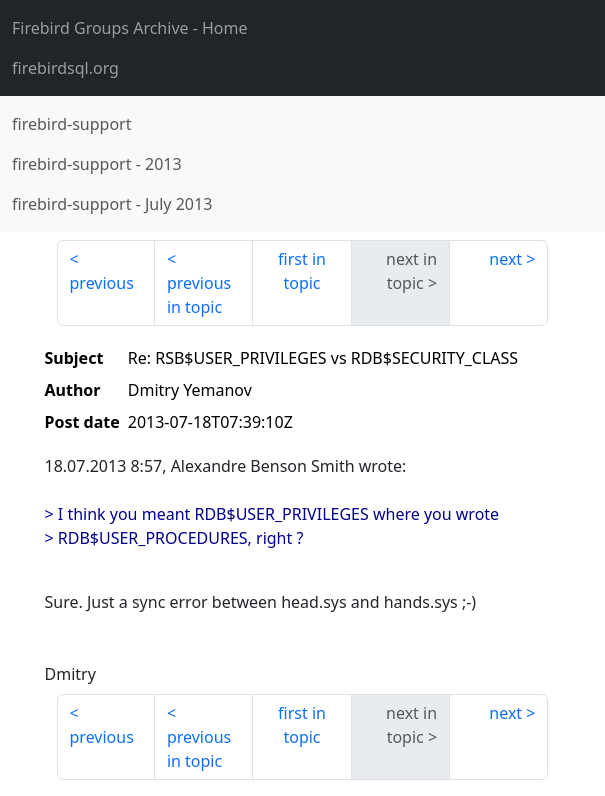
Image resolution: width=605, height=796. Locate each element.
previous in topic (199, 295)
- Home (130, 28)
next (505, 259)
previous (102, 283)
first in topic (302, 271)
